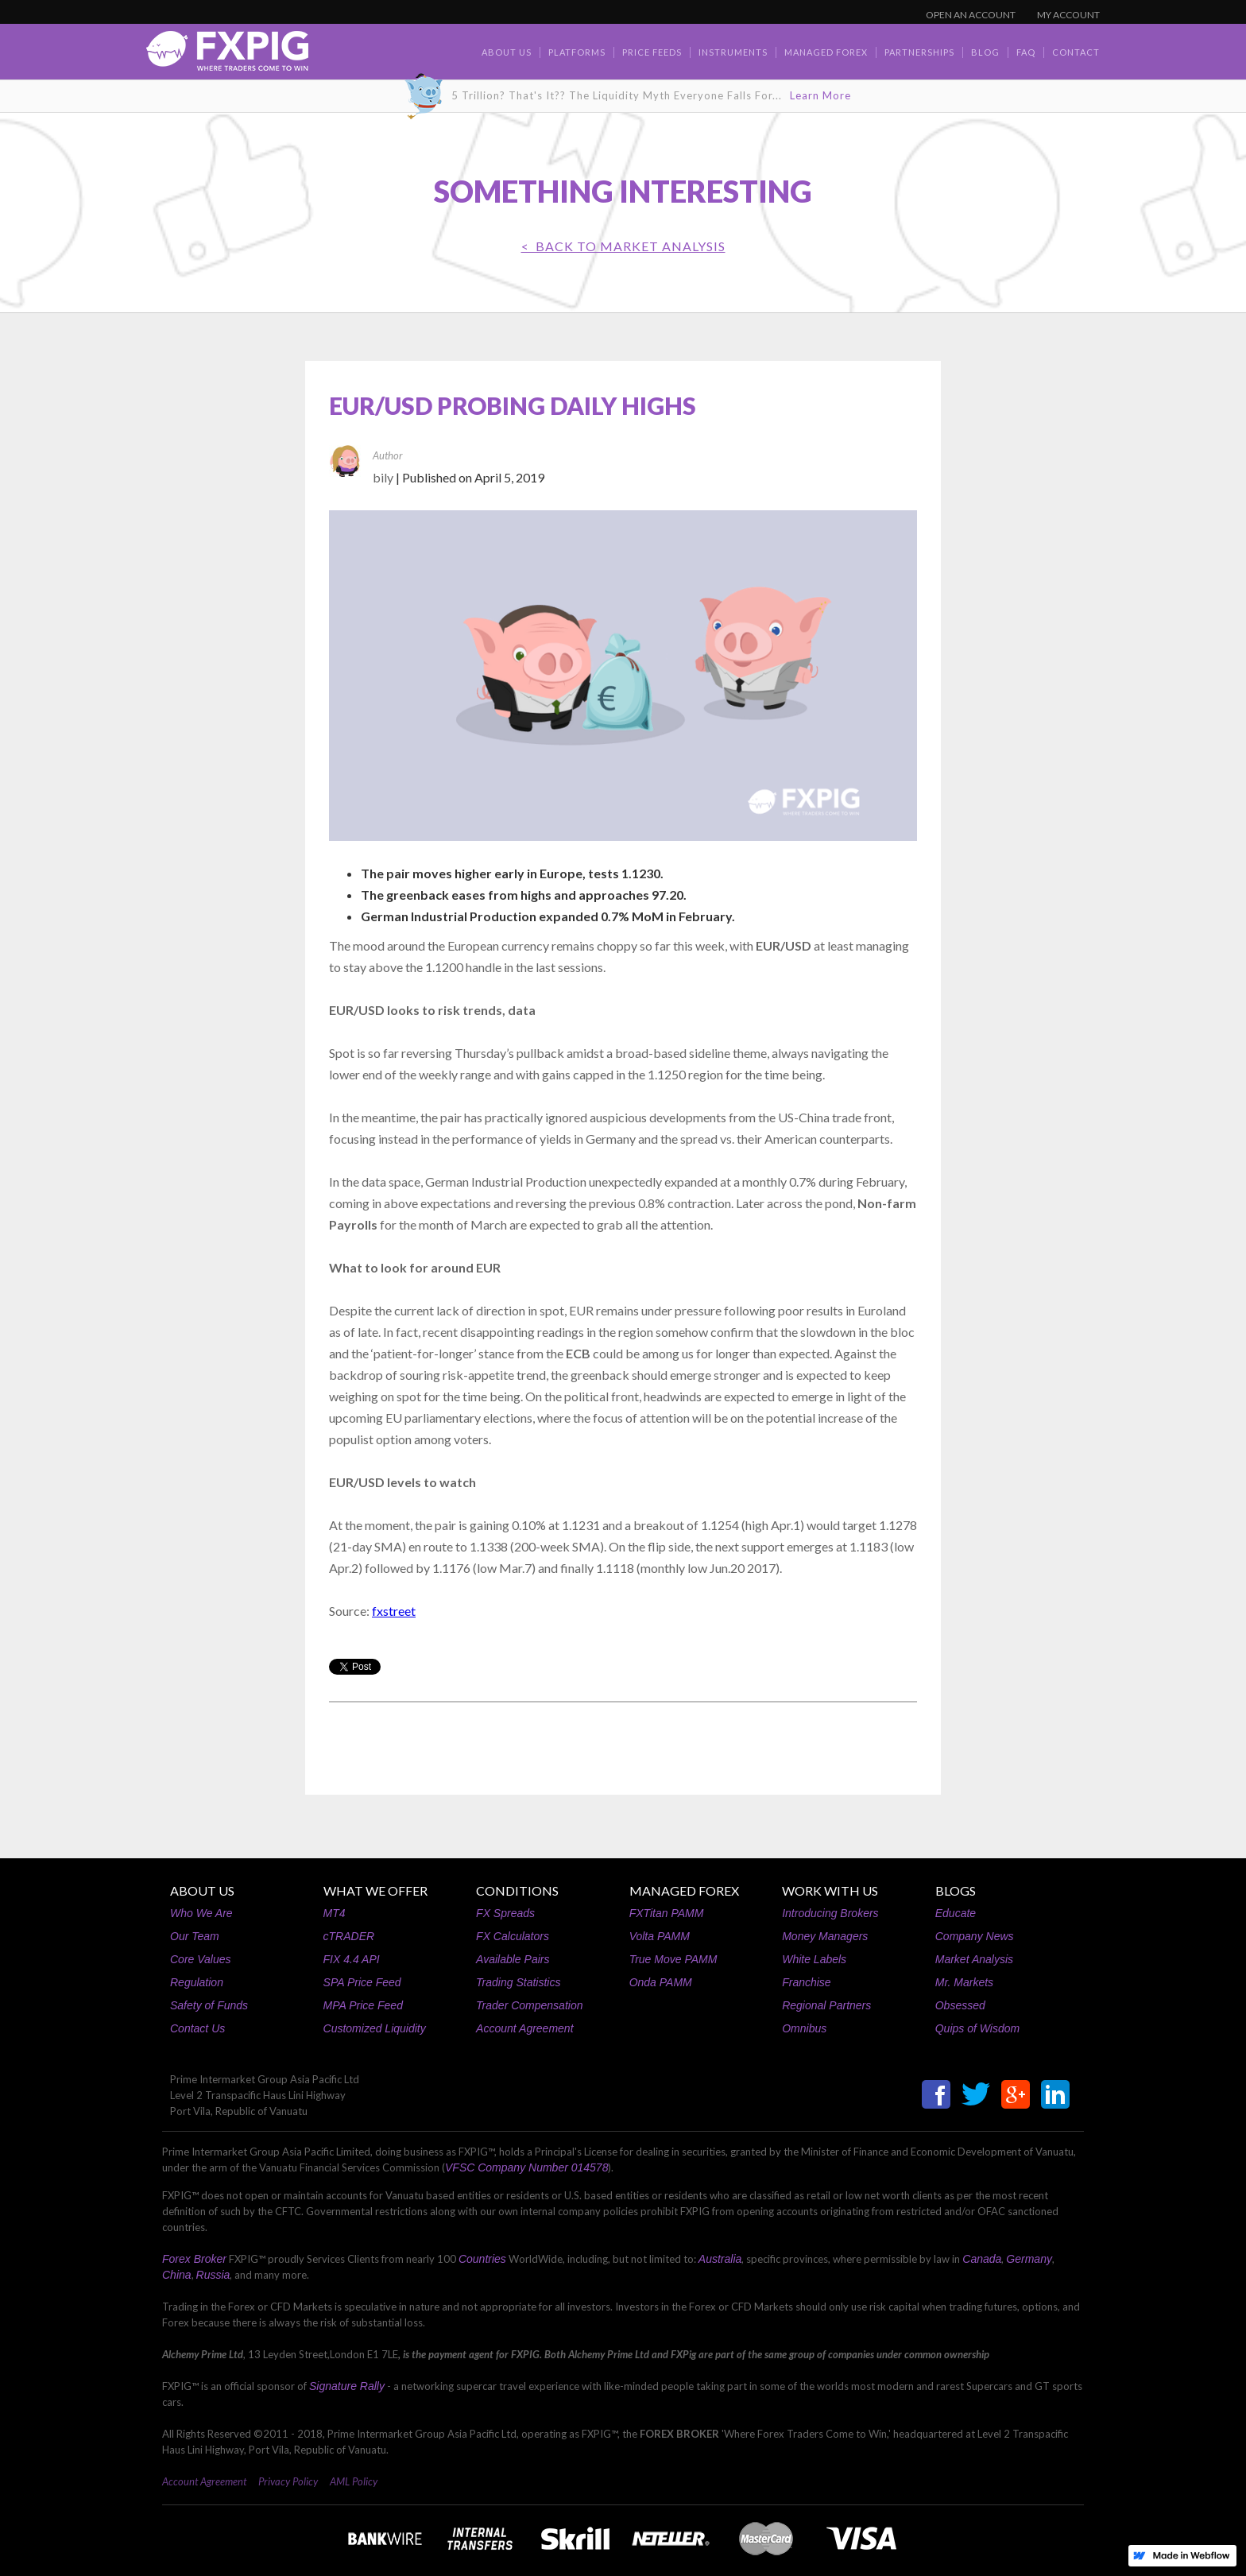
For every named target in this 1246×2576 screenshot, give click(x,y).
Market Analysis (974, 1959)
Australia (719, 2259)
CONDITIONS (517, 1890)
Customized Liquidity (374, 2028)
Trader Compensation (529, 2005)
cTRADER (349, 1936)
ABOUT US (202, 1890)
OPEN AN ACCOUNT (971, 15)
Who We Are (201, 1913)
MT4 (334, 1913)
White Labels (814, 1959)
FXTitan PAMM (666, 1913)
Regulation (196, 1982)
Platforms (577, 52)
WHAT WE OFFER (375, 1890)
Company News (974, 1936)
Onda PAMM (660, 1982)
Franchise (806, 1982)
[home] (227, 55)
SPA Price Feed (362, 1982)
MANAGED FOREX (684, 1890)
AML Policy (353, 2481)
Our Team (194, 1936)
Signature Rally (347, 2386)
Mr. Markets (964, 1982)
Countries (482, 2259)
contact (1076, 52)
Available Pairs (512, 1959)
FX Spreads (505, 1913)
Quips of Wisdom (977, 2028)
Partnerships (919, 52)
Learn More (820, 95)
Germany (1029, 2259)
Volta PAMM (659, 1936)
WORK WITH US (830, 1890)
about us (507, 52)
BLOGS (955, 1890)
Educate (955, 1913)
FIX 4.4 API (351, 1959)
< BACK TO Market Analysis (623, 246)
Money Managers (825, 1936)
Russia (213, 2274)
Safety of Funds (209, 2005)
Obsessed (960, 2005)
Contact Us (197, 2028)
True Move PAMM (673, 1959)
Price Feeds (652, 52)
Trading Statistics (518, 1982)
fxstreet (394, 1610)
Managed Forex (826, 52)
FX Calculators (512, 1936)
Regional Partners (826, 2005)
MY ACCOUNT (1068, 15)
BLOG (985, 52)
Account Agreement (524, 2028)
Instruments (733, 52)
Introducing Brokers (830, 1913)
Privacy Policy (288, 2481)
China (177, 2274)
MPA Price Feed (363, 2005)
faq (1025, 52)
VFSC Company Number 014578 (526, 2167)
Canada (981, 2259)
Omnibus (804, 2028)
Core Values (200, 1959)
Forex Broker (194, 2259)
